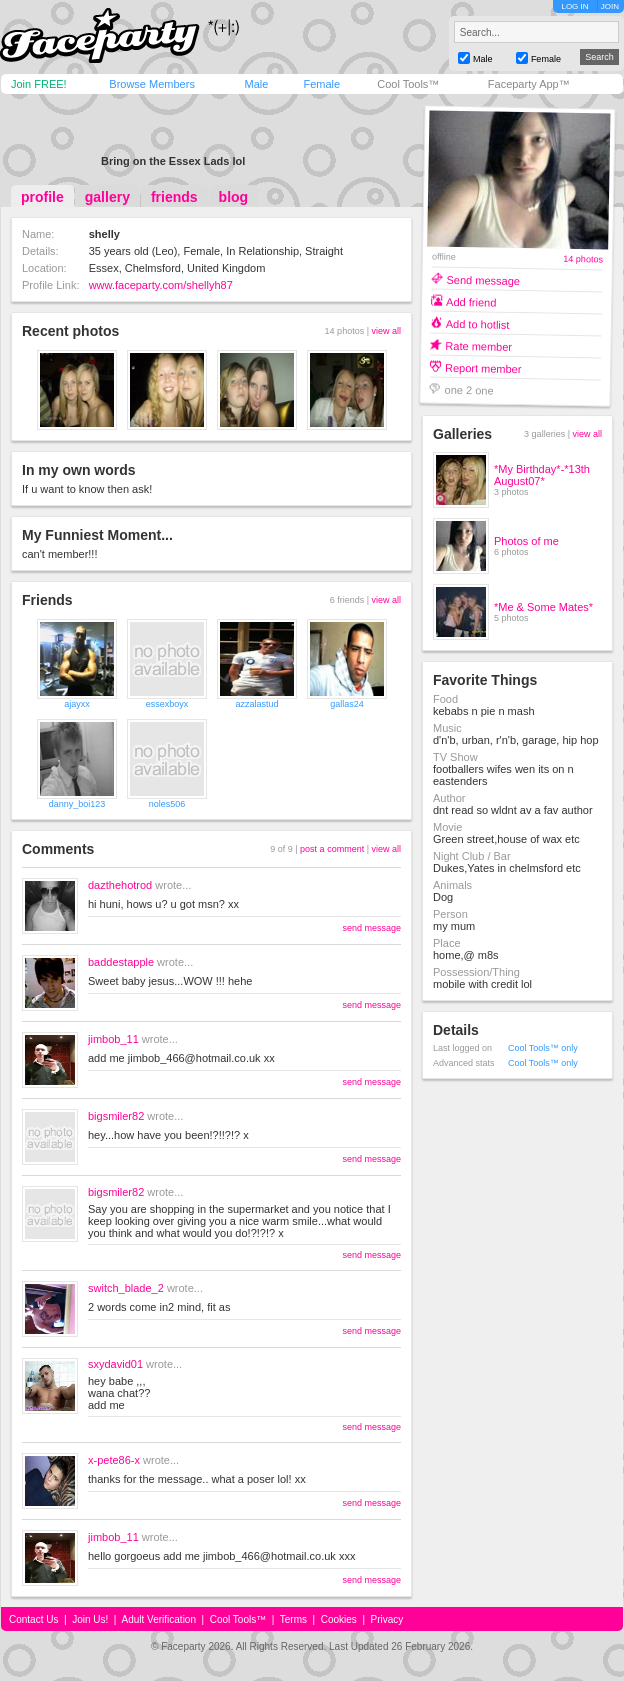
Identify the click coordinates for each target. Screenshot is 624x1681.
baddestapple (121, 962)
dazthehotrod (120, 885)
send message (371, 928)
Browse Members (152, 84)
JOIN (610, 6)
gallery (107, 197)
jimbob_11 (113, 1039)
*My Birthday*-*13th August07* (542, 475)
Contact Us (33, 1619)
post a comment (332, 849)
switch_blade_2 (126, 1288)
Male (256, 84)
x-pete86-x (114, 1460)
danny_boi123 (77, 804)
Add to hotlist (478, 323)
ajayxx (77, 704)
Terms (293, 1619)
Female (321, 84)
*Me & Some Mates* (543, 607)
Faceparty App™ (529, 84)
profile (42, 197)
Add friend (471, 301)
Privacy (387, 1619)
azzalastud (256, 704)
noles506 (167, 804)
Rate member (478, 345)
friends (174, 197)
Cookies (339, 1619)
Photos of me (526, 541)
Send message (483, 279)
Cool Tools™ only (543, 1048)
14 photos (583, 259)
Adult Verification (158, 1619)
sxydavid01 (115, 1364)
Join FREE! (39, 84)
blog (234, 197)
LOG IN (574, 6)
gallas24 (347, 704)
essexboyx (167, 704)
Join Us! (90, 1619)
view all (386, 331)
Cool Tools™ (408, 84)
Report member (483, 367)
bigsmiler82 (116, 1116)
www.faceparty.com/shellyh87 (161, 285)
